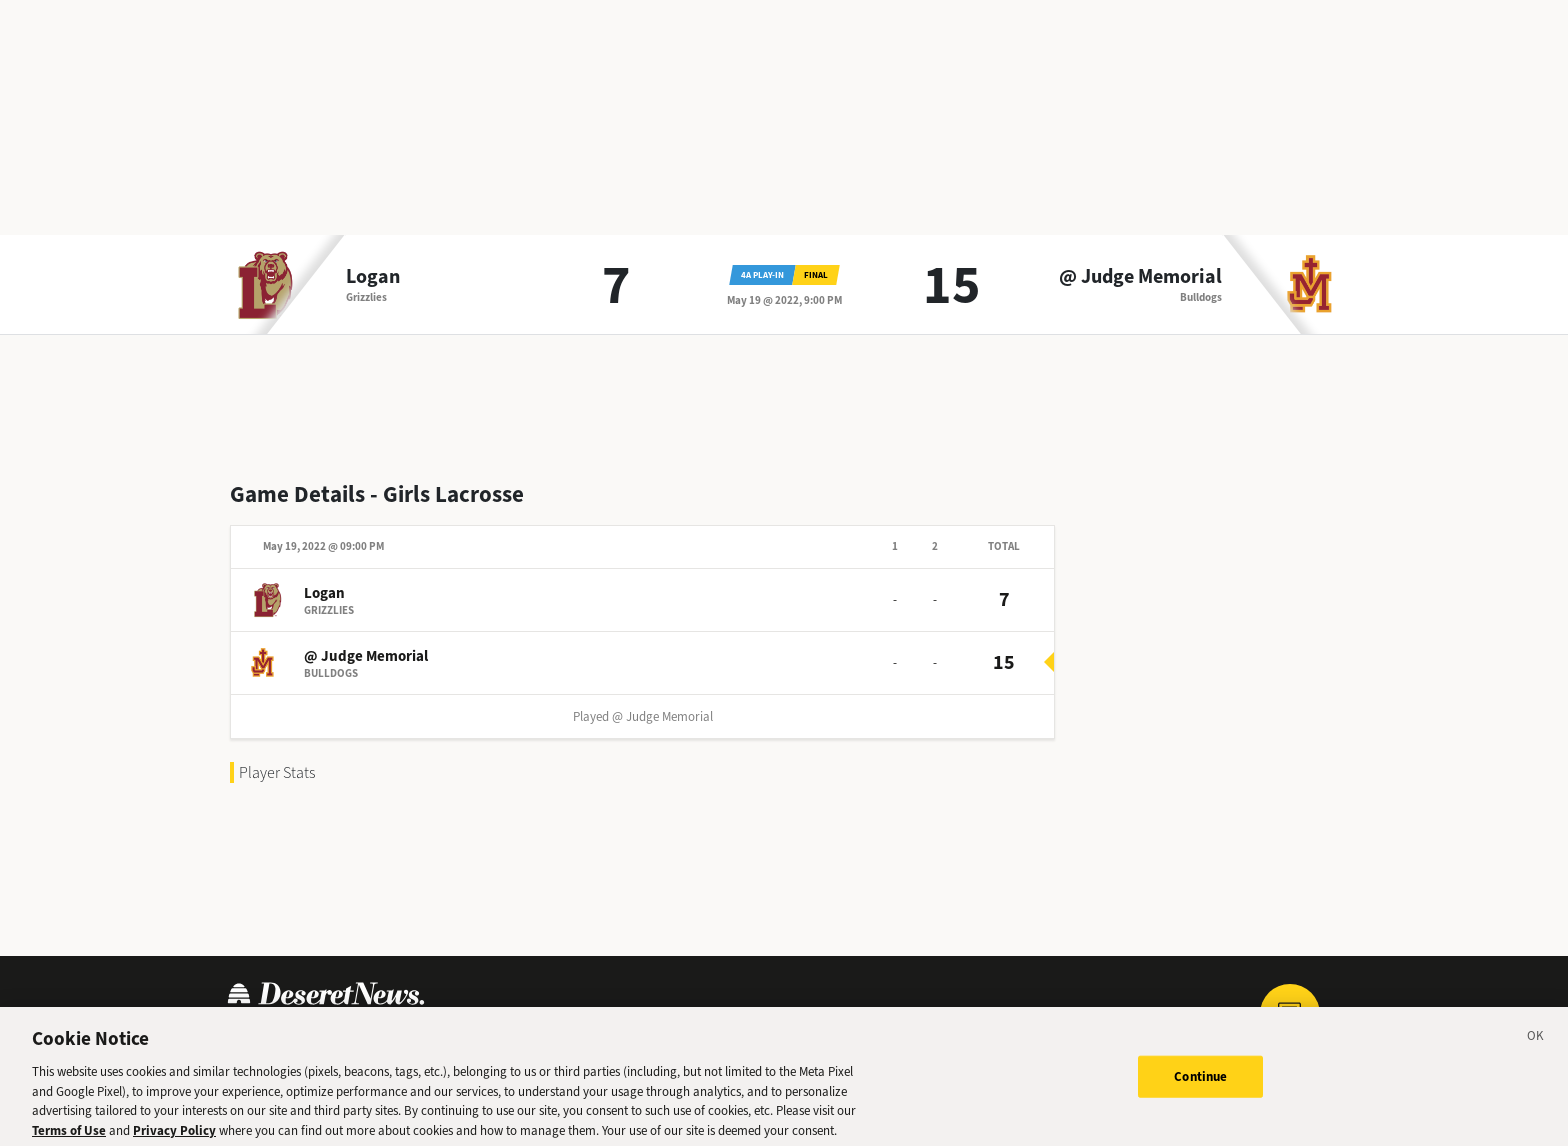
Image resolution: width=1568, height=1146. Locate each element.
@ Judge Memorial (1140, 277)
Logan (373, 277)
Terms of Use (69, 1136)
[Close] (1536, 1045)
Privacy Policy (174, 1136)
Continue (1200, 1083)
